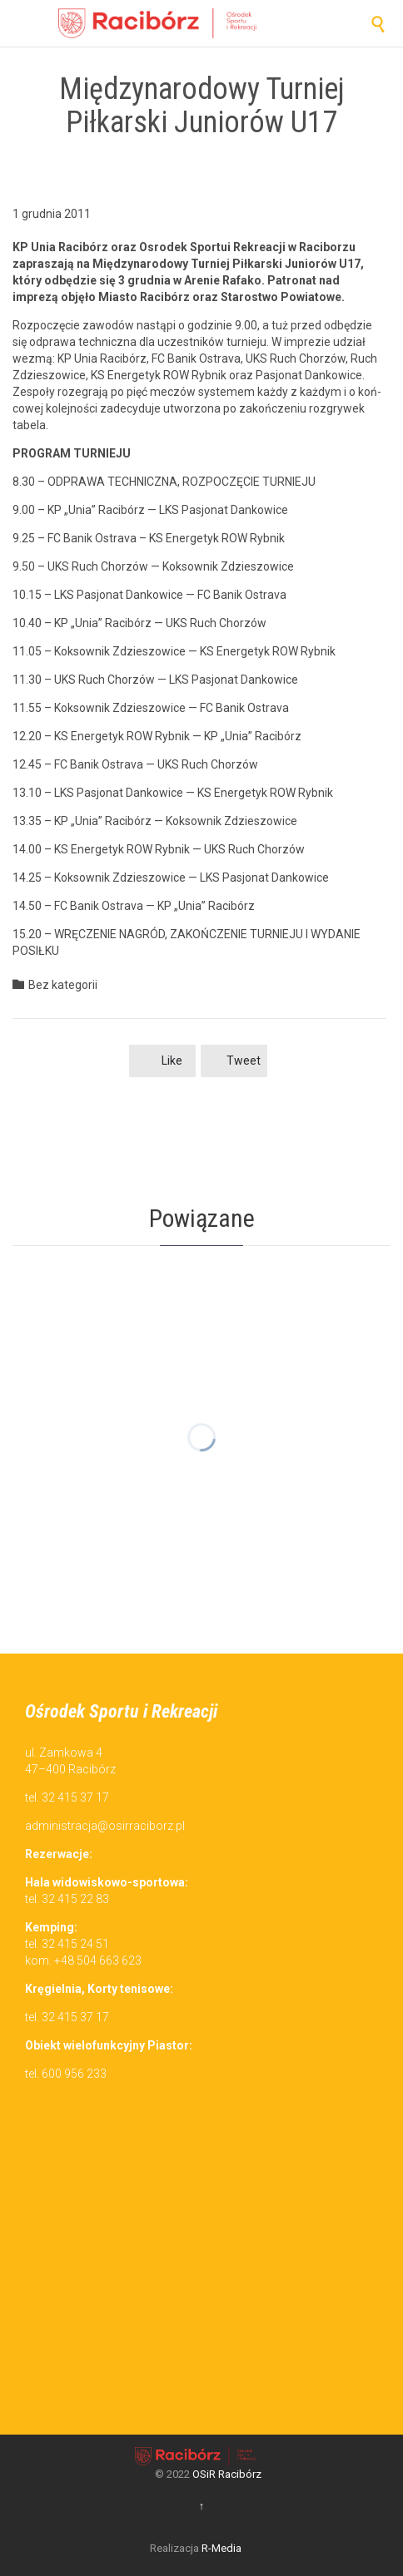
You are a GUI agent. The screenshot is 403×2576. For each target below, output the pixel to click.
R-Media (221, 2548)
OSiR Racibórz (226, 2474)
